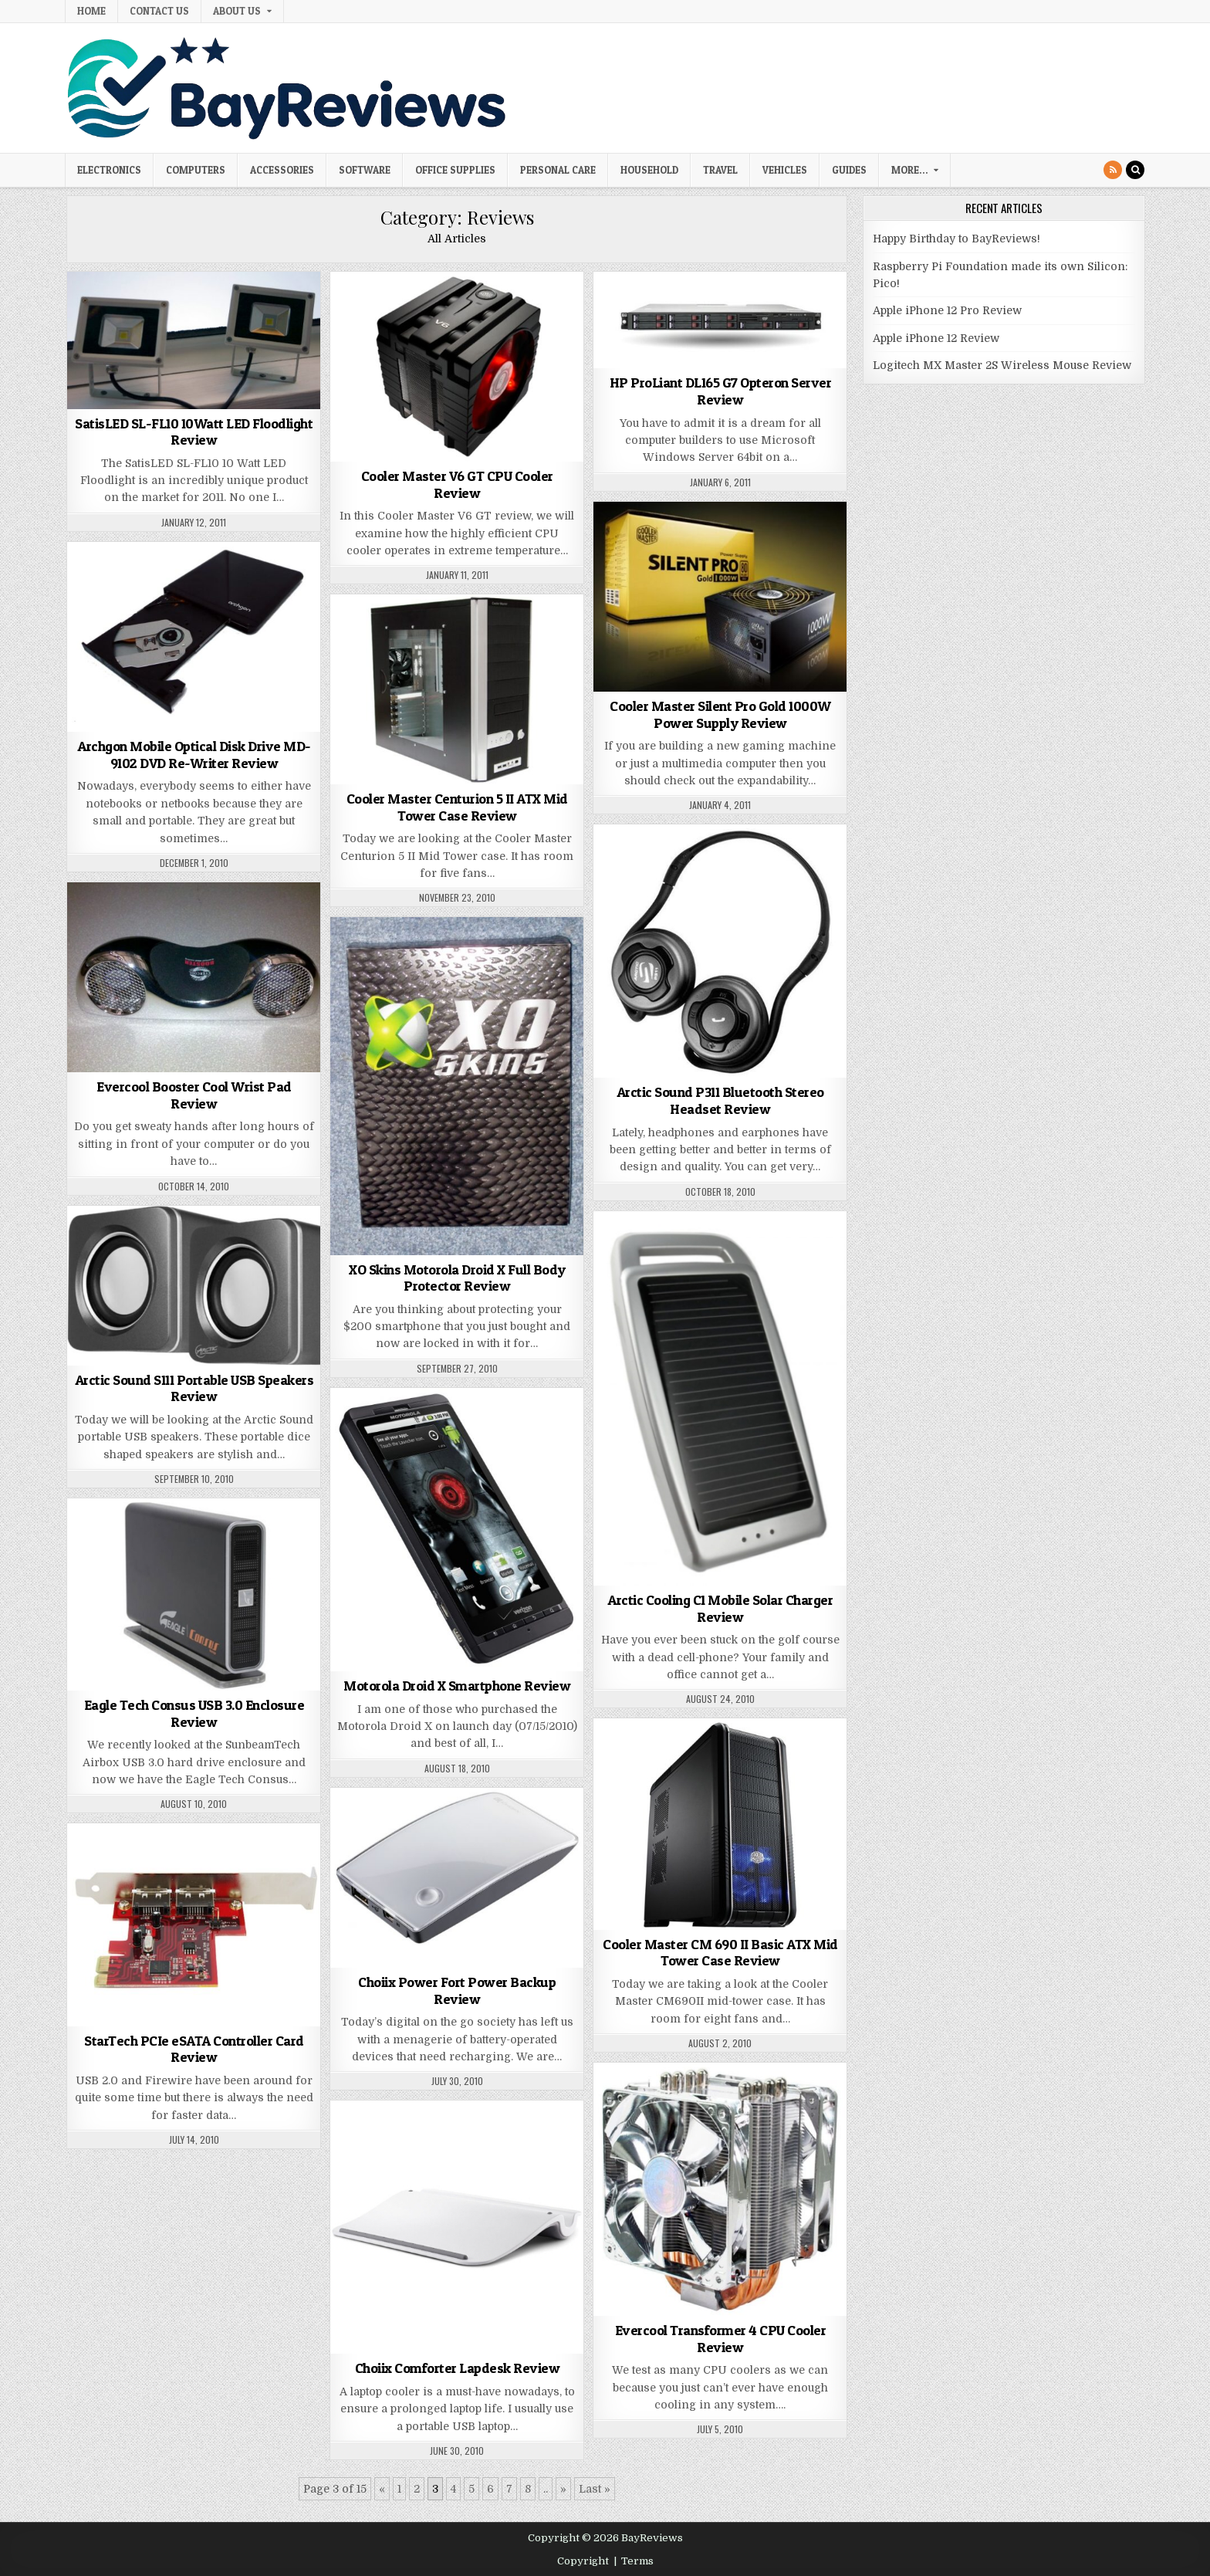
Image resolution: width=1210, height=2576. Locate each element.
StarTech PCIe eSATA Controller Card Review (194, 2049)
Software (364, 170)
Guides (849, 170)
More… (909, 170)
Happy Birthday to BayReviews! (956, 238)
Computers (195, 170)
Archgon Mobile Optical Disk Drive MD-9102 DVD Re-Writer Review (194, 754)
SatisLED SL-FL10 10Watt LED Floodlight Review (194, 432)
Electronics (109, 170)
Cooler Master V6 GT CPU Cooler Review (457, 484)
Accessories (282, 170)
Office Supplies (455, 170)
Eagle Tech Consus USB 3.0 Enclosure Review (194, 1713)
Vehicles (784, 170)
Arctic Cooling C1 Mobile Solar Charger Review (720, 1608)
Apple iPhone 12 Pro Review (947, 310)
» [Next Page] (563, 2489)
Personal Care (558, 170)
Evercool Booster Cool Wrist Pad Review (194, 1095)
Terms (637, 2561)
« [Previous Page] (382, 2489)
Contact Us (159, 11)
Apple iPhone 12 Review (936, 338)
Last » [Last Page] (594, 2489)
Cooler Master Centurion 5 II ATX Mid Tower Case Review (457, 807)
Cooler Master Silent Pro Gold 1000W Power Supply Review (720, 714)
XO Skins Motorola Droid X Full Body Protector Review (457, 1278)
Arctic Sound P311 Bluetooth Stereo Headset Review (720, 1100)
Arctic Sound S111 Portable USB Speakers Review (194, 1388)
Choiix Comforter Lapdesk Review (457, 2368)
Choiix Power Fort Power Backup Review (457, 1990)
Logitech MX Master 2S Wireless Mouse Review (1002, 365)
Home (91, 11)
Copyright (583, 2561)
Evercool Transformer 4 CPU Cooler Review (720, 2338)
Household (649, 170)
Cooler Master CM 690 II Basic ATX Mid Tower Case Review (720, 1952)
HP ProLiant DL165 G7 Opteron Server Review (721, 391)
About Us (237, 11)
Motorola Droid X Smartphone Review (456, 1685)
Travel (720, 170)
